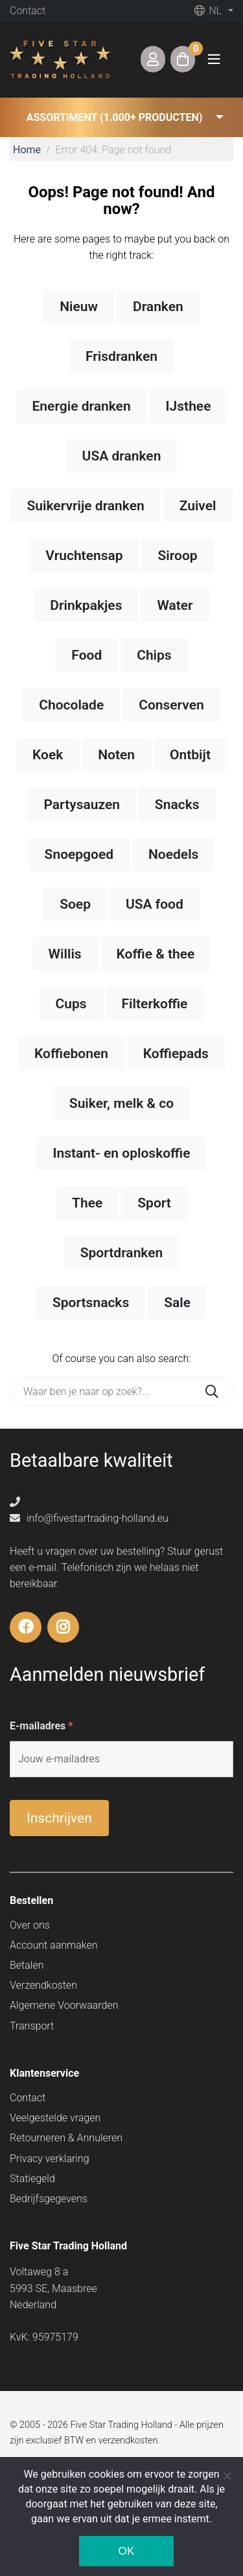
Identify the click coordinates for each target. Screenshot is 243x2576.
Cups (71, 1004)
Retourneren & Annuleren (66, 2138)
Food (86, 655)
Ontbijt (190, 755)
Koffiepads (176, 1053)
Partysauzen (81, 804)
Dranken (158, 306)
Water (174, 605)
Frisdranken (121, 356)
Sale (177, 1302)
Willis (65, 954)
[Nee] (226, 2475)
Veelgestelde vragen (55, 2118)
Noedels (173, 854)
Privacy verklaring (49, 2158)
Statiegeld (32, 2178)
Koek (47, 755)
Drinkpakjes (86, 605)
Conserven (171, 705)
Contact (27, 11)
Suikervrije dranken (85, 506)
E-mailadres (41, 1726)
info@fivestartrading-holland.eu (89, 1518)
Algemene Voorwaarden (64, 2005)
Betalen (26, 1965)
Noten (116, 755)
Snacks (177, 804)
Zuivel (197, 506)
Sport (154, 1203)
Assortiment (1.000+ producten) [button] (115, 117)
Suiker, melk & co (121, 1103)
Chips (154, 655)
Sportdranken (121, 1253)
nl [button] (208, 11)
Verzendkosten (43, 1985)
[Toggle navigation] (214, 59)
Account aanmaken (54, 1945)
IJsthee (188, 406)
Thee (87, 1203)
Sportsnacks (90, 1302)
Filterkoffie (155, 1004)
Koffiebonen (71, 1053)
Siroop (178, 555)
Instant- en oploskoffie (121, 1153)
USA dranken (121, 456)
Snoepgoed (79, 854)
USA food (154, 904)
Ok (126, 2551)
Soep (75, 904)
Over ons (30, 1925)
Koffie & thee (156, 954)
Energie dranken (81, 406)
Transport (32, 2026)
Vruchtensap (83, 555)
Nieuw (79, 306)
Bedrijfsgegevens (48, 2198)
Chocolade (71, 705)
